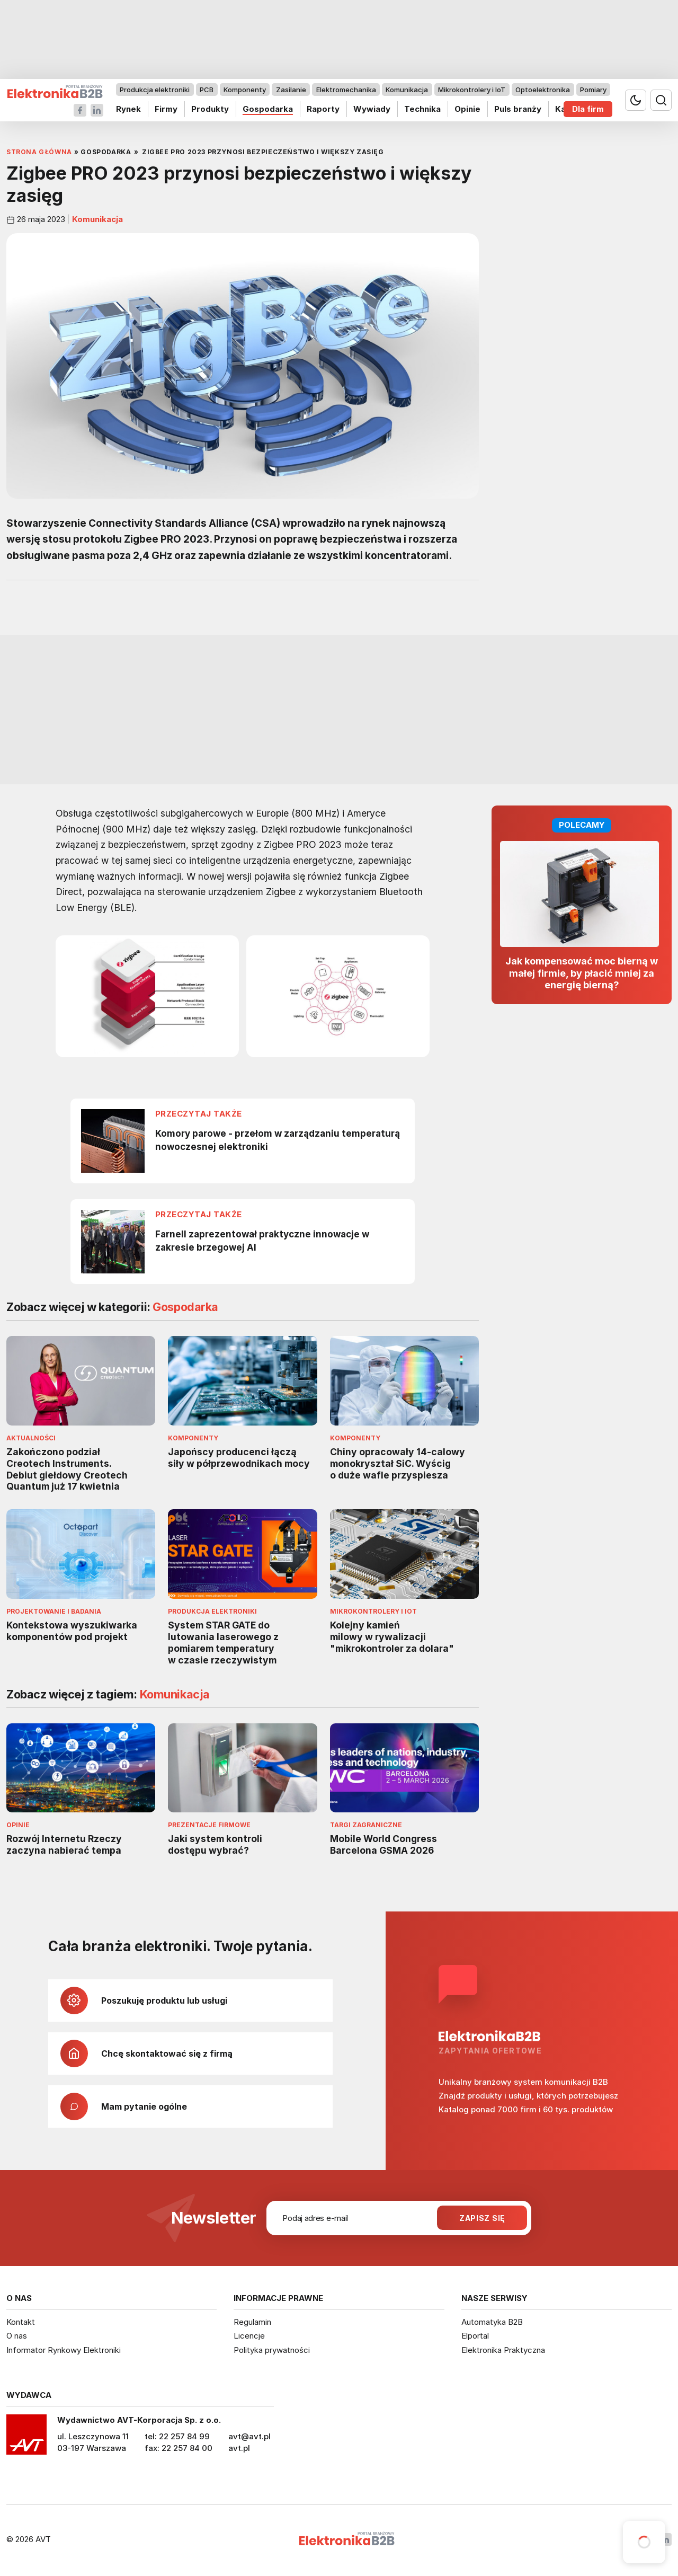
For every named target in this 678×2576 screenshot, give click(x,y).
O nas (16, 2336)
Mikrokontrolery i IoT (471, 89)
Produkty (210, 109)
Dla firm (588, 109)
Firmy (166, 109)
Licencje (249, 2336)
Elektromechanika (346, 89)
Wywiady (371, 109)
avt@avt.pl (249, 2436)
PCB (206, 89)
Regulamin (252, 2322)
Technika (422, 109)
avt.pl (239, 2448)
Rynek (128, 109)
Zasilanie (291, 89)
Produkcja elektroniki (155, 89)
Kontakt (20, 2322)
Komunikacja (407, 89)
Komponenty (245, 89)
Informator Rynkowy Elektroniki (63, 2350)
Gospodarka (268, 109)
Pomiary (593, 89)
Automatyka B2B (492, 2322)
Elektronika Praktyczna (503, 2350)
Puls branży (517, 109)
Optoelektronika (542, 89)
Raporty (323, 109)
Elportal (475, 2336)
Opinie (467, 109)
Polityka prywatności (272, 2350)
